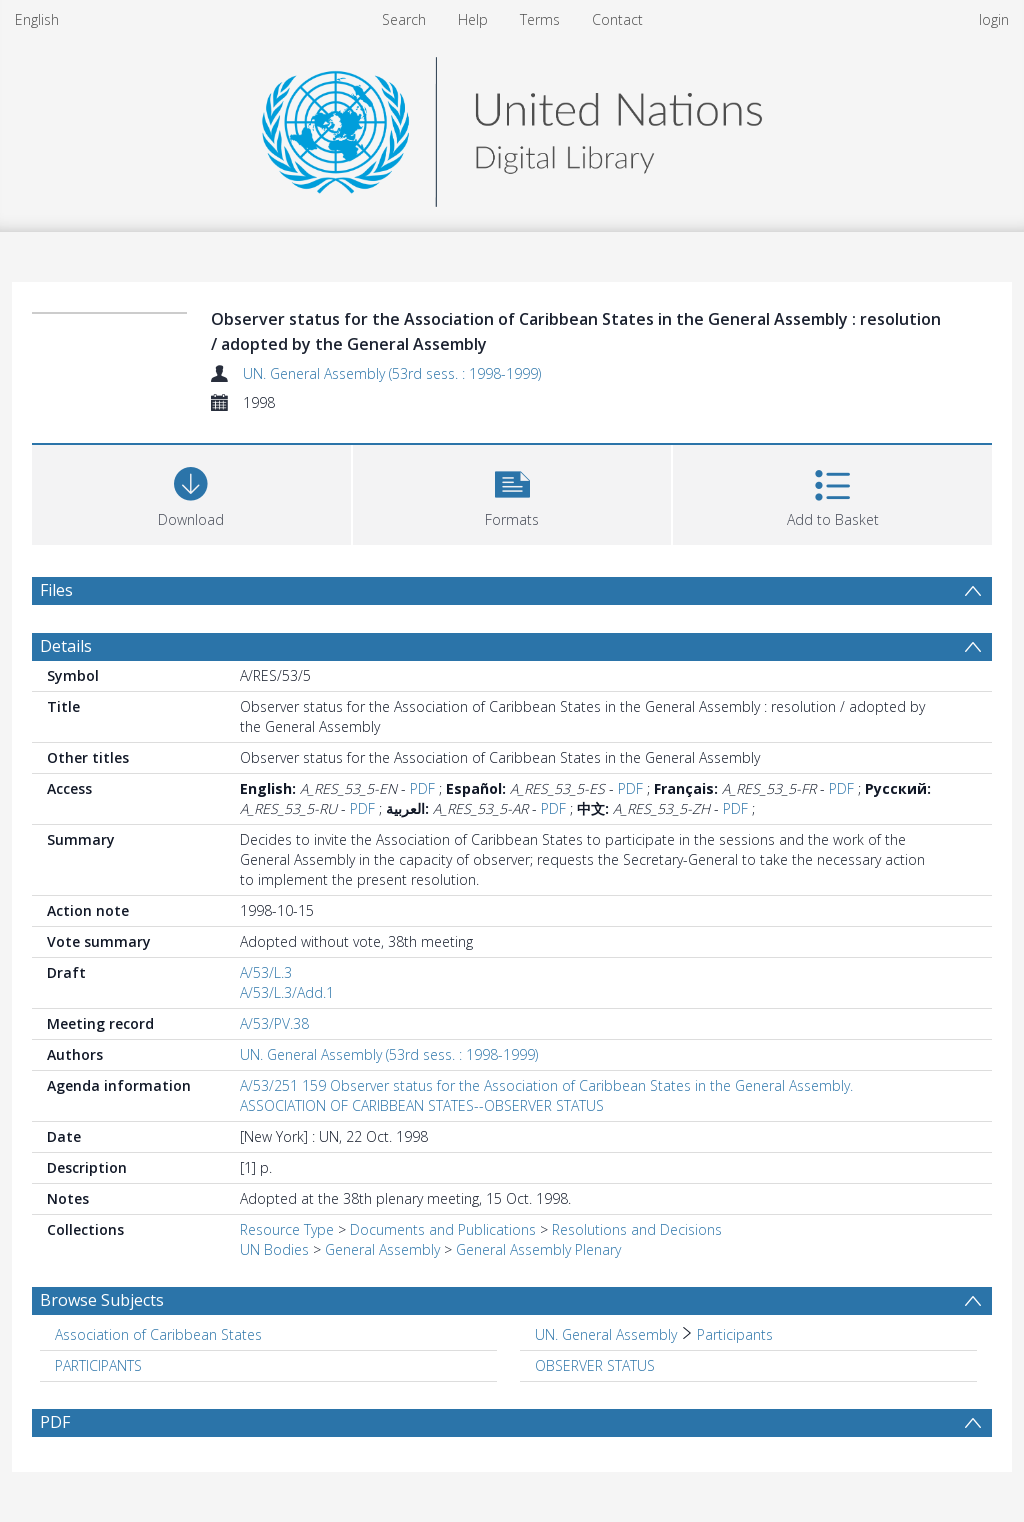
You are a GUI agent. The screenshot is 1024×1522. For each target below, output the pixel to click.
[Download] (191, 492)
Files (56, 590)
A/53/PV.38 (274, 1023)
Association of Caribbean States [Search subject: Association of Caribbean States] (158, 1334)
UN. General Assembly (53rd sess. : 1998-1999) (392, 373)
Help (473, 19)
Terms (540, 19)
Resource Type (287, 1229)
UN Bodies (274, 1249)
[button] (512, 492)
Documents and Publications (443, 1229)
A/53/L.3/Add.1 (287, 992)
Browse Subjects (102, 1300)
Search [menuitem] (404, 19)
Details (66, 646)
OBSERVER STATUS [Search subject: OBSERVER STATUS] (595, 1365)
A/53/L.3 (266, 972)
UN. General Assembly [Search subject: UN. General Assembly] (606, 1334)
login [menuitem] (994, 19)
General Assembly (382, 1249)
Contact (617, 19)
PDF (422, 788)
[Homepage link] (512, 126)
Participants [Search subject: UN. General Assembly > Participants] (735, 1334)
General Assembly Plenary (538, 1249)
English (37, 19)
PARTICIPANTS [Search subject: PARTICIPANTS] (98, 1365)
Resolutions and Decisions (637, 1229)
